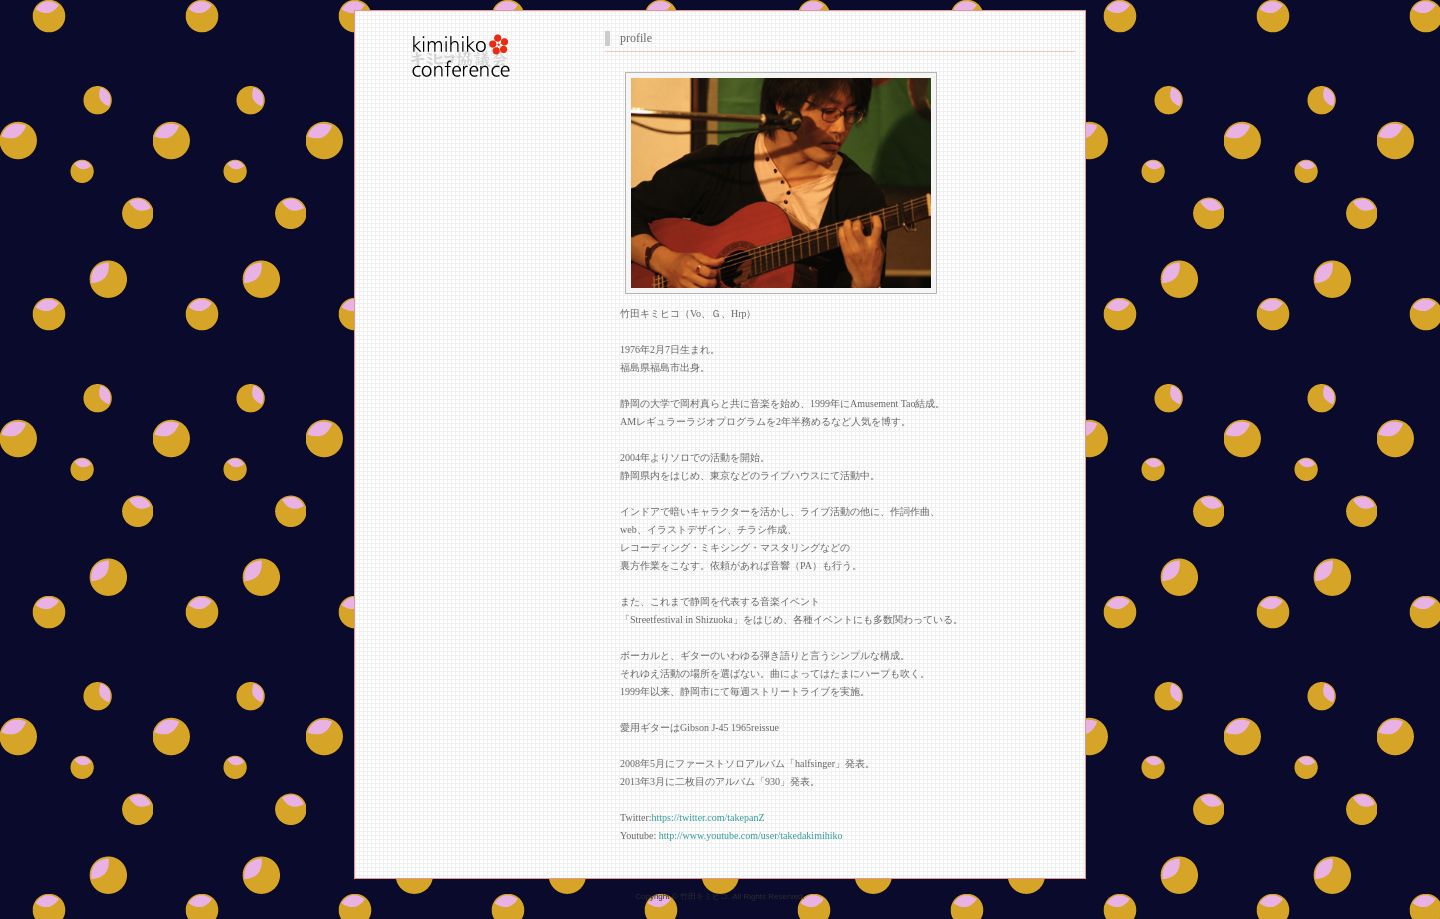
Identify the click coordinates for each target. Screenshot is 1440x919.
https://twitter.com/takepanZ (708, 817)
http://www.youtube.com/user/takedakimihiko (751, 835)
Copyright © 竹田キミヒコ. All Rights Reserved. (720, 896)
